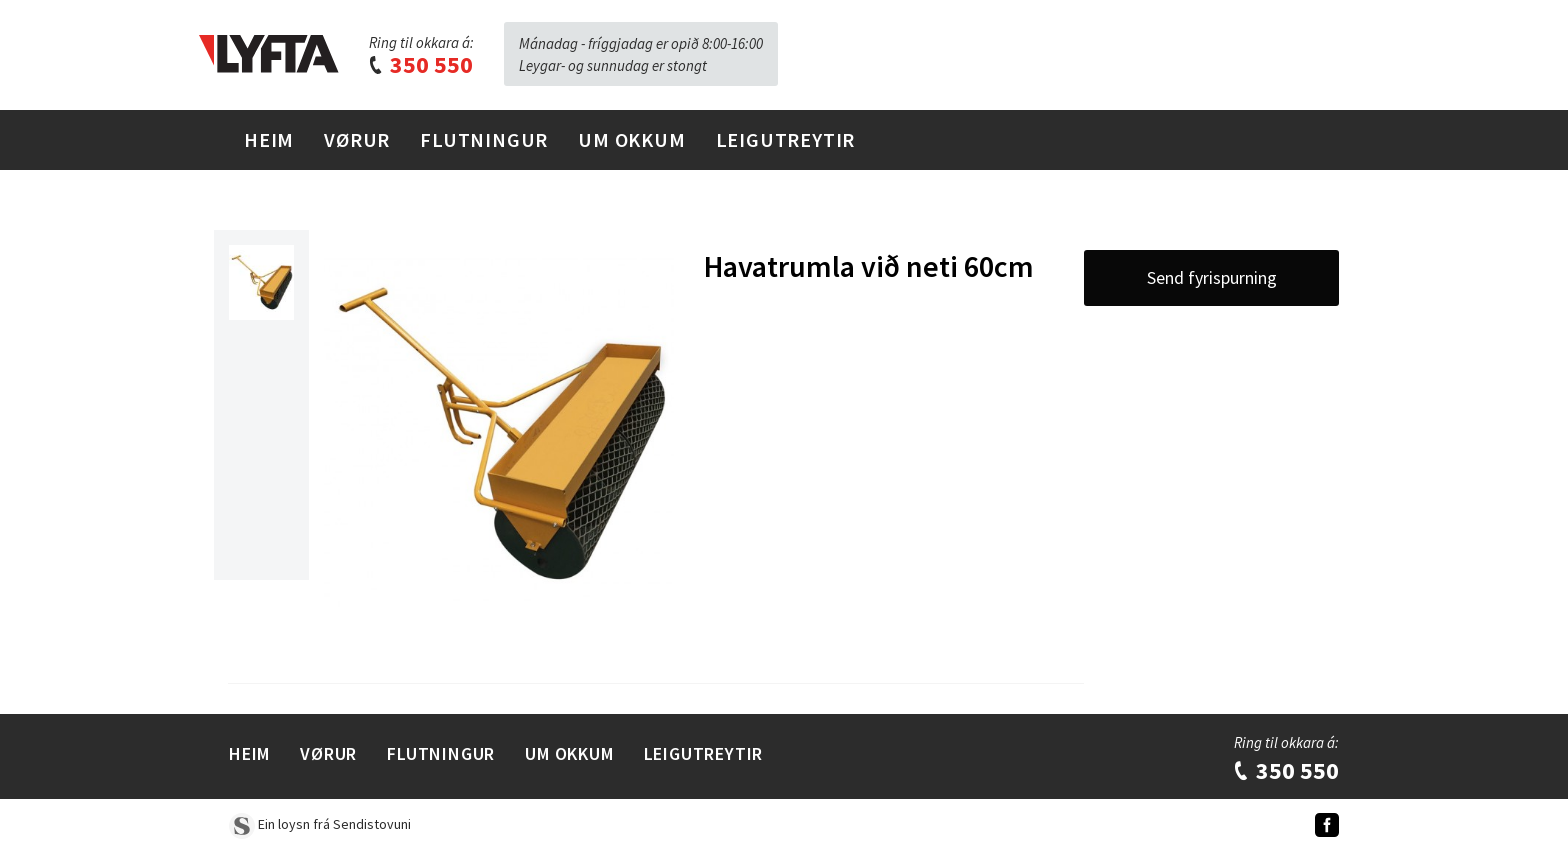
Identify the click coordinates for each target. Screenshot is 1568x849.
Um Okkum (631, 139)
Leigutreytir (786, 139)
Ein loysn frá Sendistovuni (320, 824)
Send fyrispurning (1212, 277)
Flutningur (484, 139)
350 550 (420, 64)
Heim (269, 139)
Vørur (357, 139)
